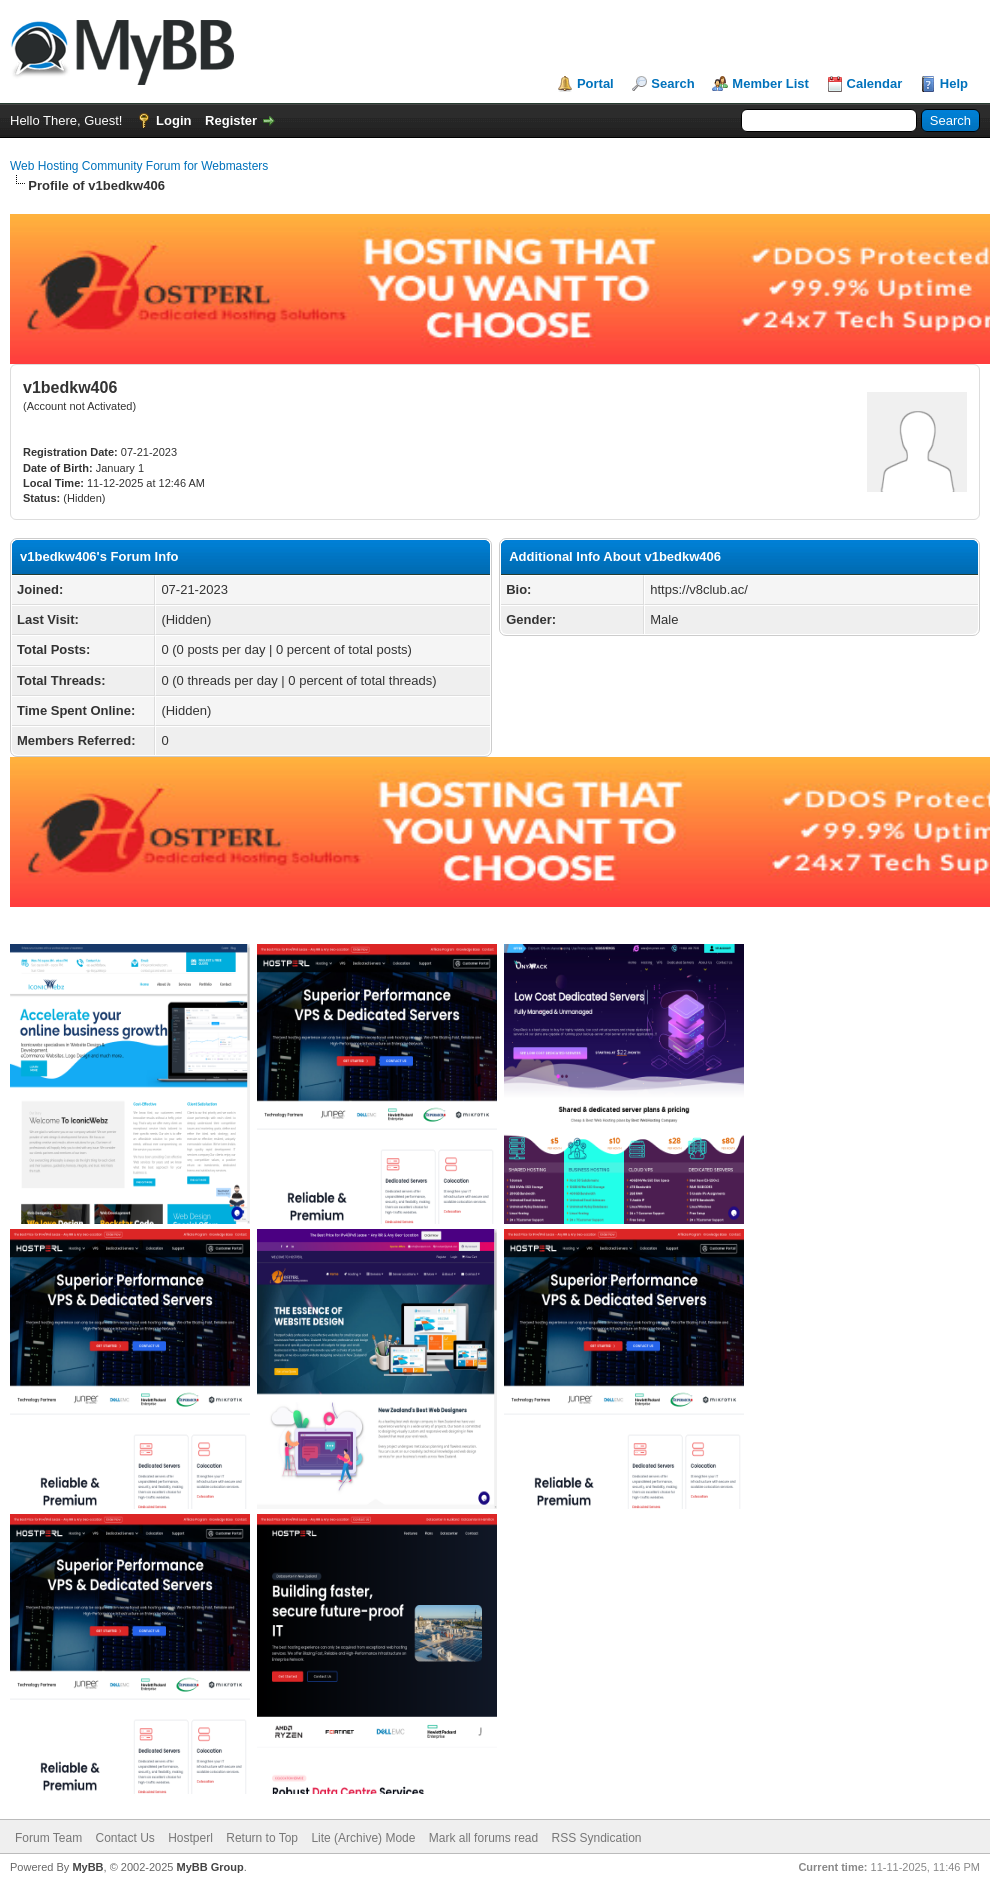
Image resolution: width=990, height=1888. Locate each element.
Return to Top (262, 1838)
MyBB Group (209, 1867)
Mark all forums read (483, 1838)
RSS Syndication (597, 1838)
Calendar (875, 83)
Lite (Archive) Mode (363, 1838)
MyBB (87, 1867)
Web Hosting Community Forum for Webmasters (139, 166)
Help (954, 83)
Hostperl (190, 1838)
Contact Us (124, 1838)
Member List (770, 83)
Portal (595, 83)
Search (672, 83)
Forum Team (48, 1838)
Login (173, 120)
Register (231, 120)
